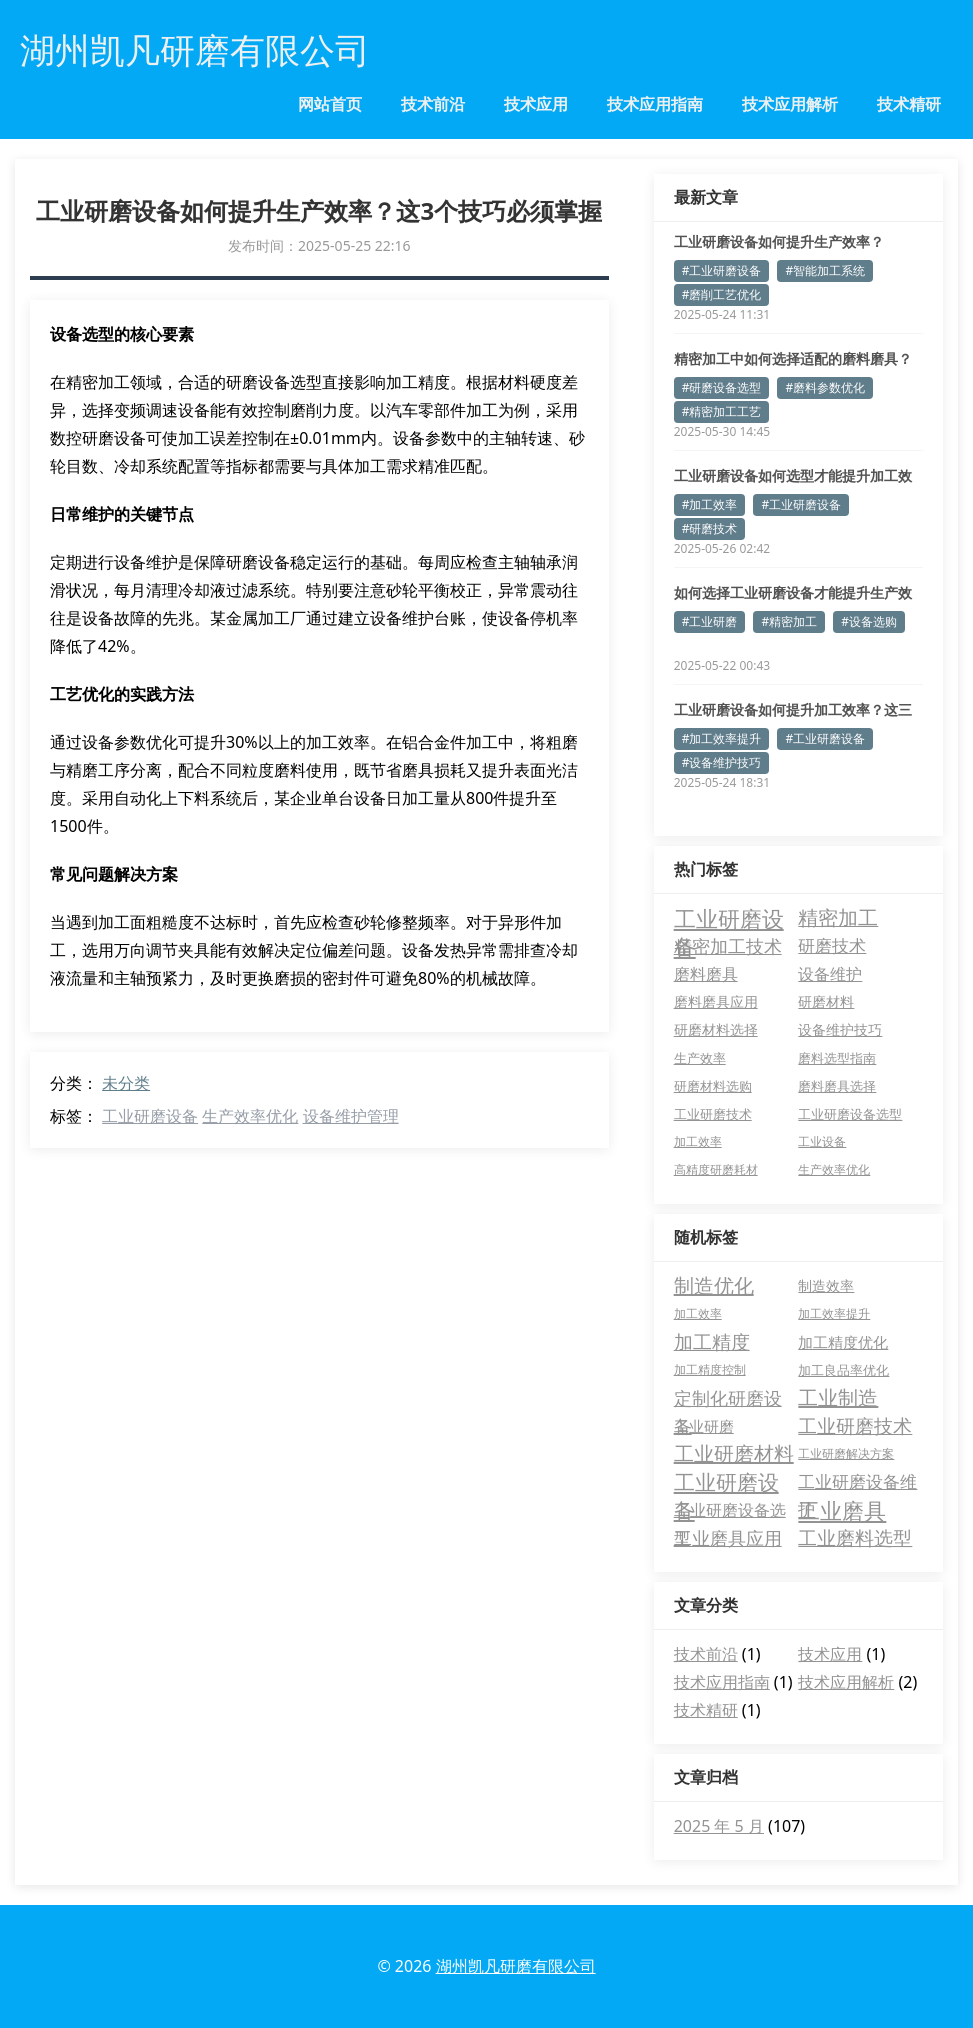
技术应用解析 (790, 104)
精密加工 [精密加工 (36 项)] (838, 917)
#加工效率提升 (722, 738)
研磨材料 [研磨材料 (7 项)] (826, 1001)
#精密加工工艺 (722, 411)
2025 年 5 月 (719, 1826)
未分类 (126, 1083)
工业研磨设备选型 (730, 1511)
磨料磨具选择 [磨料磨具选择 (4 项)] (837, 1086)
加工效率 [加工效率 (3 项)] (698, 1141)
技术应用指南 (655, 104)
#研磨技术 (710, 528)
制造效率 (826, 1285)
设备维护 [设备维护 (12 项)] (830, 974)
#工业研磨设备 (722, 270)
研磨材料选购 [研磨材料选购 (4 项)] (713, 1086)
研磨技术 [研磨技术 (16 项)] (832, 945)
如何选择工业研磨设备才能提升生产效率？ (793, 593)
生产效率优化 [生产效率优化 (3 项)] (834, 1169)
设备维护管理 (351, 1116)
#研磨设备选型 (722, 387)
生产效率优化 (250, 1116)
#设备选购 (869, 621)
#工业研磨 (710, 621)
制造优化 (714, 1285)
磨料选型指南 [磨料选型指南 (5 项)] (837, 1058)
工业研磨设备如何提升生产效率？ (779, 241)
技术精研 (909, 104)
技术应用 (536, 104)
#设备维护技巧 (722, 762)
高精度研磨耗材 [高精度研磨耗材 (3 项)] (716, 1169)
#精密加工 (789, 621)
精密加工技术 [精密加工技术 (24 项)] (728, 945)
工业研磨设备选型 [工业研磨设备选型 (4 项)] (850, 1114)
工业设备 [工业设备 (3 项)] (822, 1141)
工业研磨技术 (855, 1426)
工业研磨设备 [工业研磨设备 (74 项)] (729, 918)
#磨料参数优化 (825, 387)
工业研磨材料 (734, 1453)
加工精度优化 (843, 1342)
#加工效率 (710, 504)
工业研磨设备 (150, 1116)
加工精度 (712, 1342)
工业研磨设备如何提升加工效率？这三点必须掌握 (793, 710)
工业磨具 (842, 1510)
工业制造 (838, 1397)
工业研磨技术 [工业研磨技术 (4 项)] (713, 1114)
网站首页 (330, 104)
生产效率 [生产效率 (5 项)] (700, 1058)
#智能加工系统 (825, 270)
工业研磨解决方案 (846, 1453)
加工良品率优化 (843, 1370)
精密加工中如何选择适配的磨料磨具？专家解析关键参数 (793, 359)
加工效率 (698, 1313)
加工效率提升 (834, 1313)
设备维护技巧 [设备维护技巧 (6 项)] (840, 1029)
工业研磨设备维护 (857, 1483)
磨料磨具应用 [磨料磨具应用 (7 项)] (716, 1001)
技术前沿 (433, 104)
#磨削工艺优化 (722, 294)
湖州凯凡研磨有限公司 (516, 1966)
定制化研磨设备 (728, 1399)
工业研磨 (704, 1426)
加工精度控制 (710, 1369)
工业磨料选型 (855, 1538)
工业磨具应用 (728, 1538)
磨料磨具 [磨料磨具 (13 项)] (706, 974)
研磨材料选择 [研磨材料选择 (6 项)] (716, 1029)
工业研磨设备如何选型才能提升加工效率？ (793, 476)
